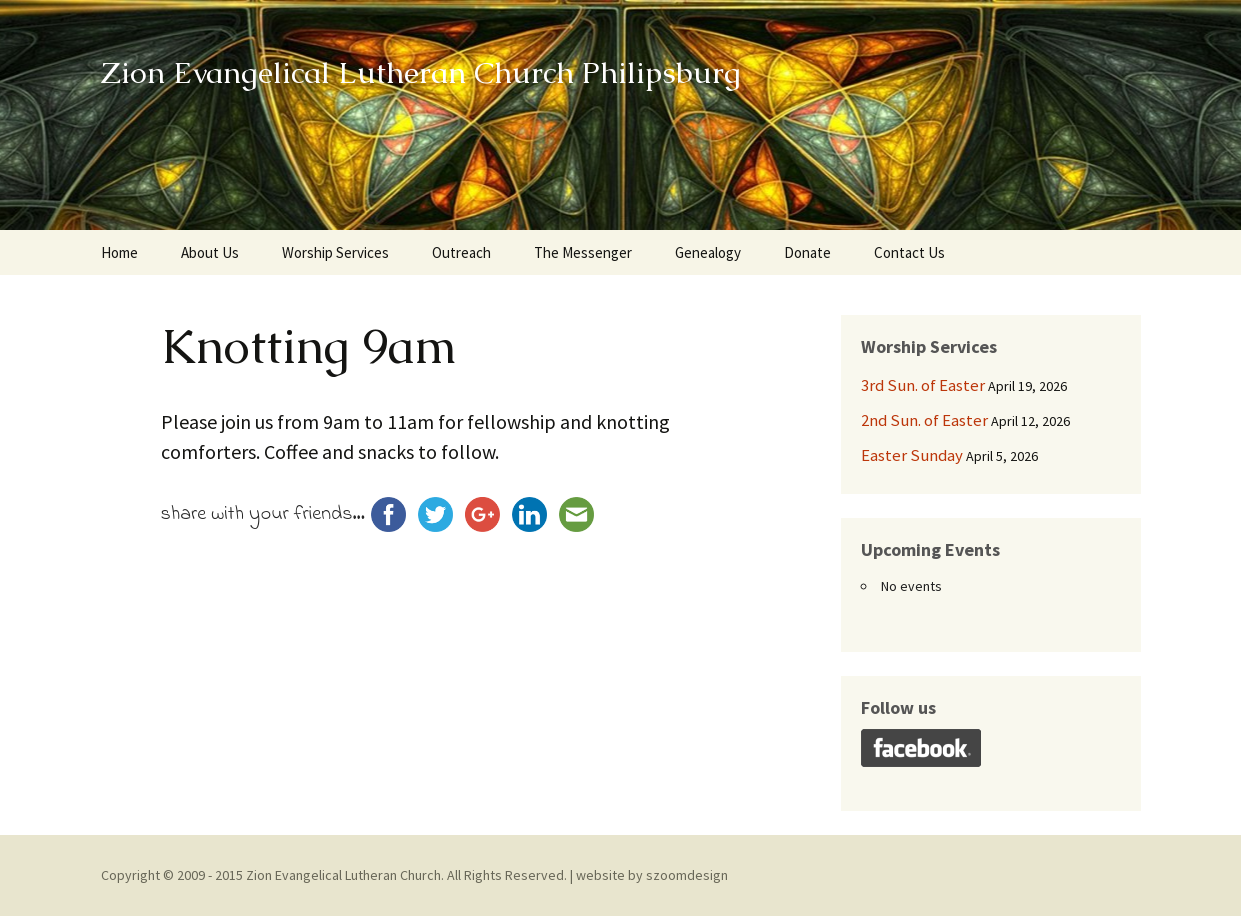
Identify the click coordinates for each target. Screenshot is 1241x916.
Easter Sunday (912, 455)
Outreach (461, 252)
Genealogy (708, 252)
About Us (210, 252)
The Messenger (583, 252)
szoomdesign (687, 875)
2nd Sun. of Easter (924, 420)
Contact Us (909, 252)
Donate (807, 252)
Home (119, 252)
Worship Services (335, 252)
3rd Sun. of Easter (923, 385)
